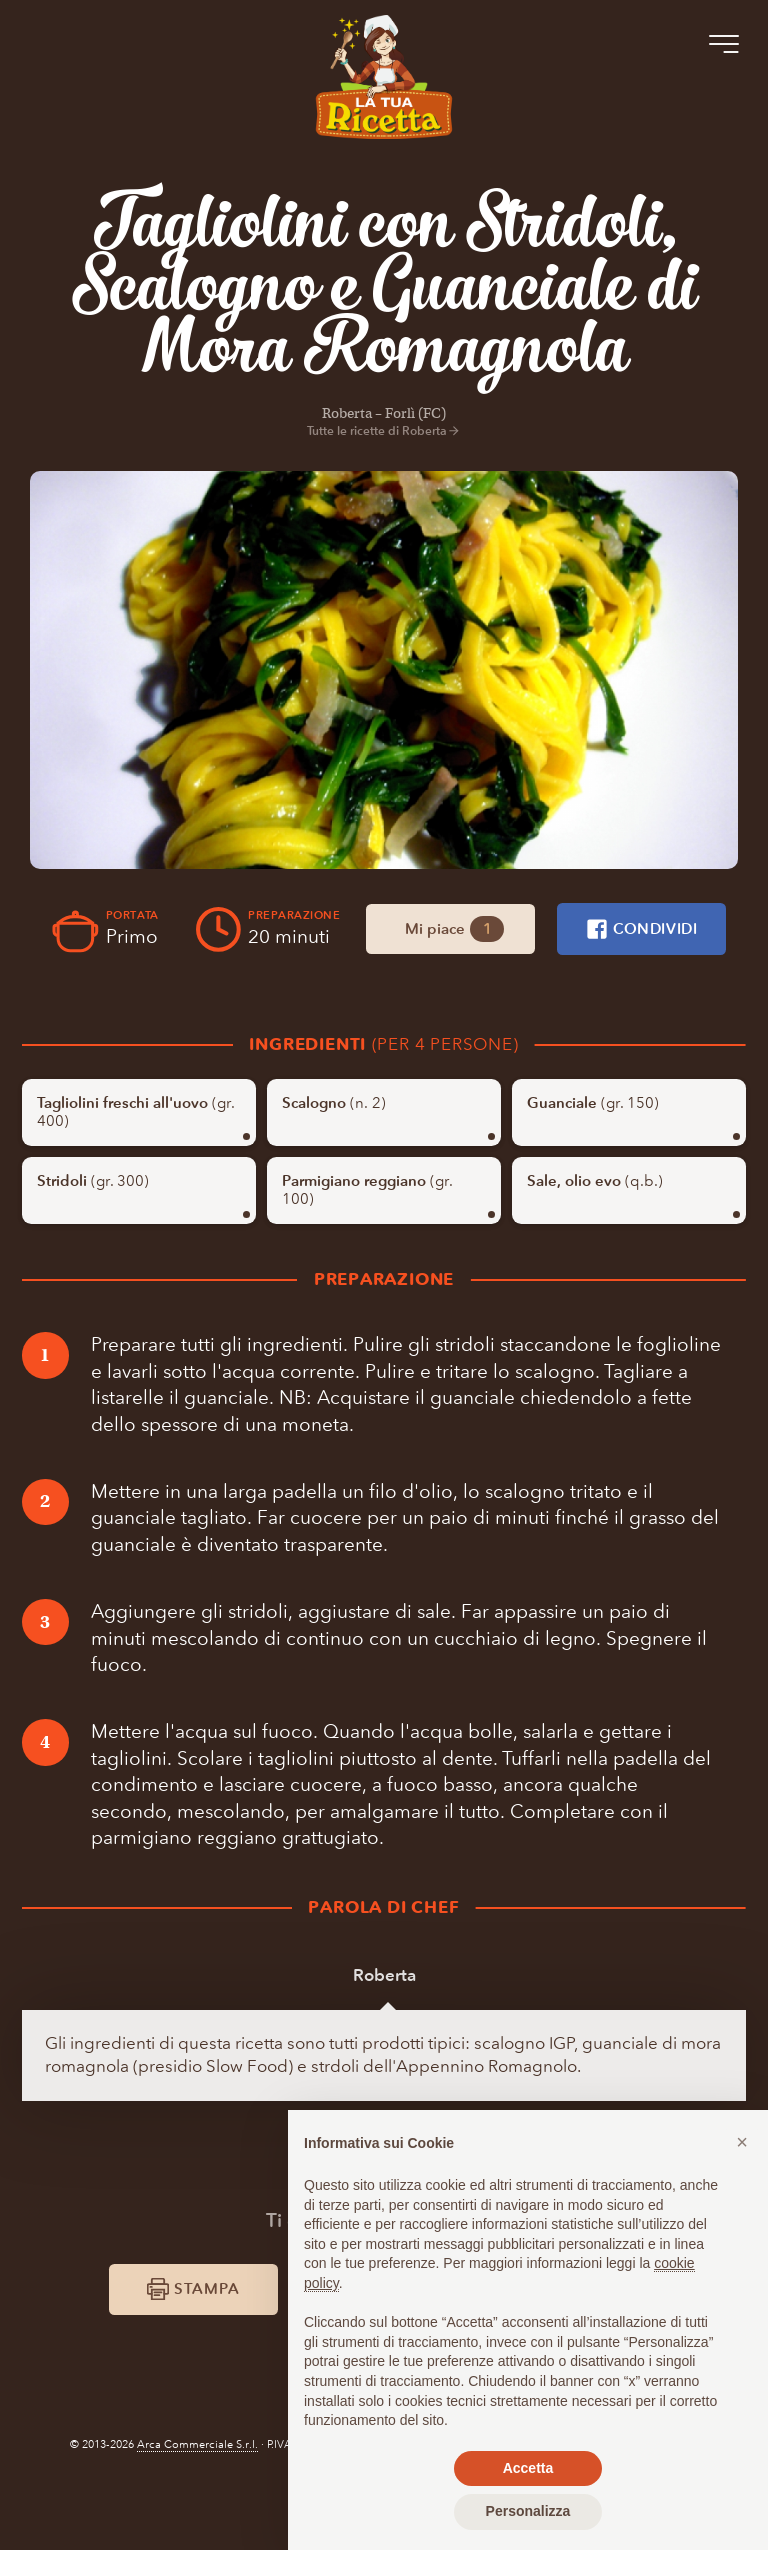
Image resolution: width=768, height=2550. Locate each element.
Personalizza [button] (528, 2511)
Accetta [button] (528, 2468)
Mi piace (549, 928)
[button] (742, 2142)
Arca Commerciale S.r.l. (197, 2520)
